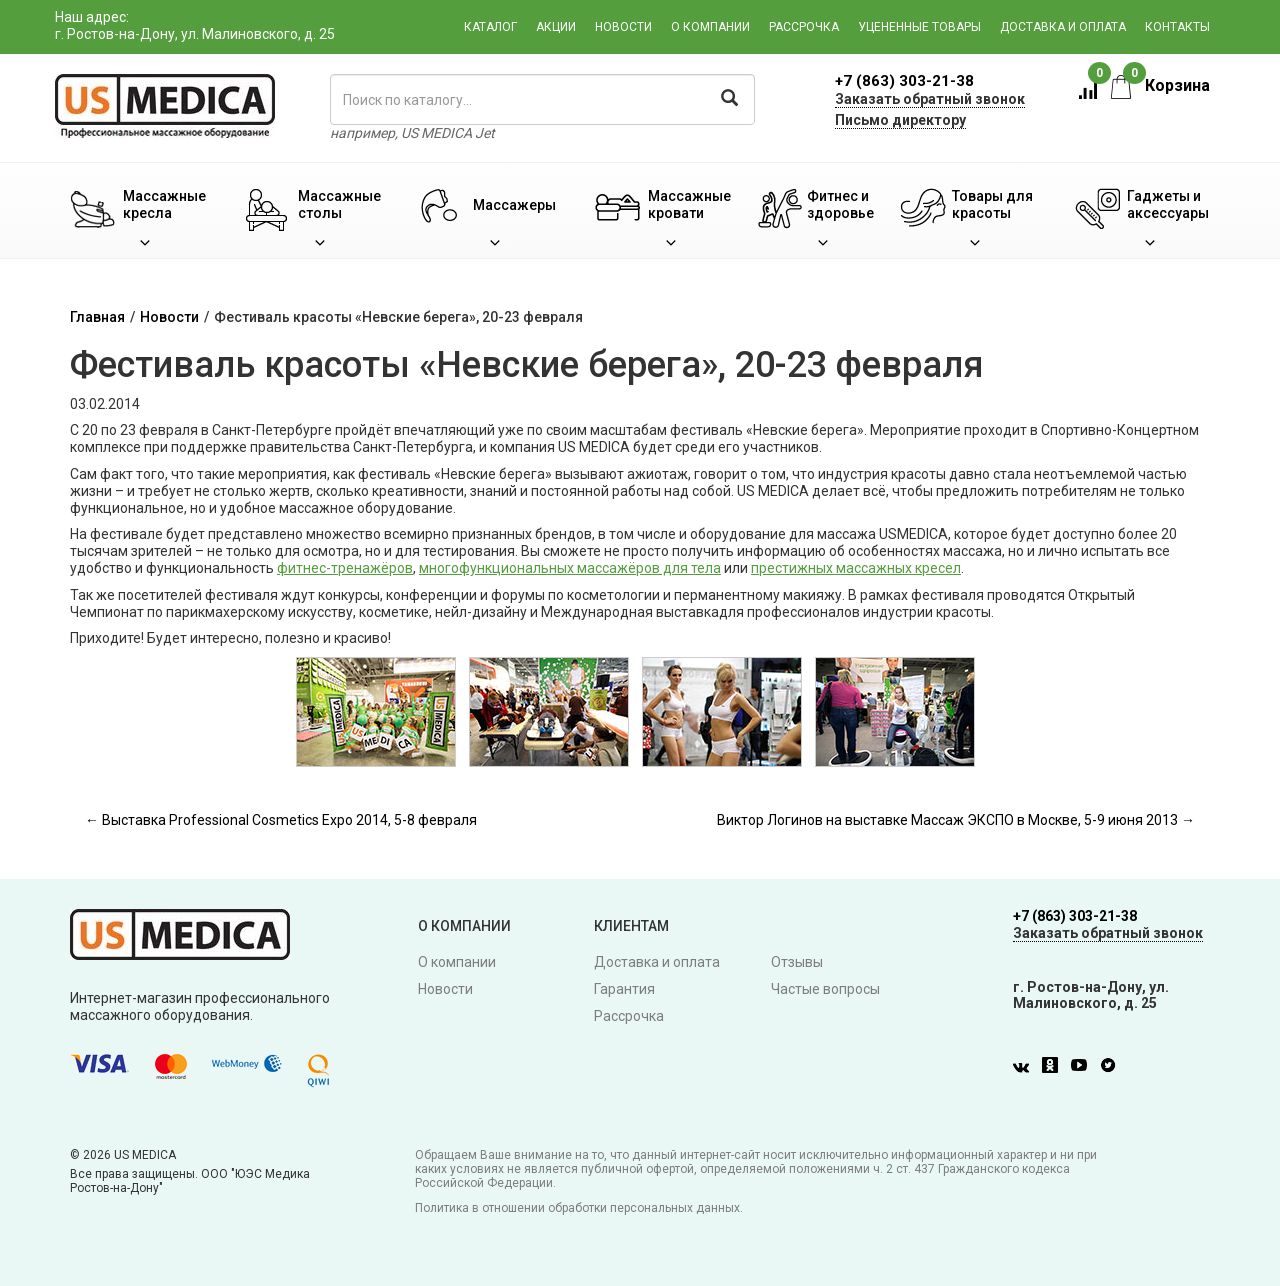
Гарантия (624, 989)
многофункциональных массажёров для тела (570, 568)
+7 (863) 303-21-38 (904, 81)
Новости (623, 27)
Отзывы (797, 962)
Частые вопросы (825, 989)
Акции (556, 27)
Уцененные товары (919, 27)
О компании (710, 27)
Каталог (490, 27)
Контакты (1177, 27)
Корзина (1160, 85)
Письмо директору (900, 120)
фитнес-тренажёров (345, 568)
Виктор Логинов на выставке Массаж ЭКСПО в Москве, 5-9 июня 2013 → (956, 820)
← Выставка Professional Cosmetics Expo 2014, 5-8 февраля (281, 820)
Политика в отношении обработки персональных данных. (579, 1208)
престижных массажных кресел (856, 568)
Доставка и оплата (1063, 27)
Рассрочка (804, 27)
